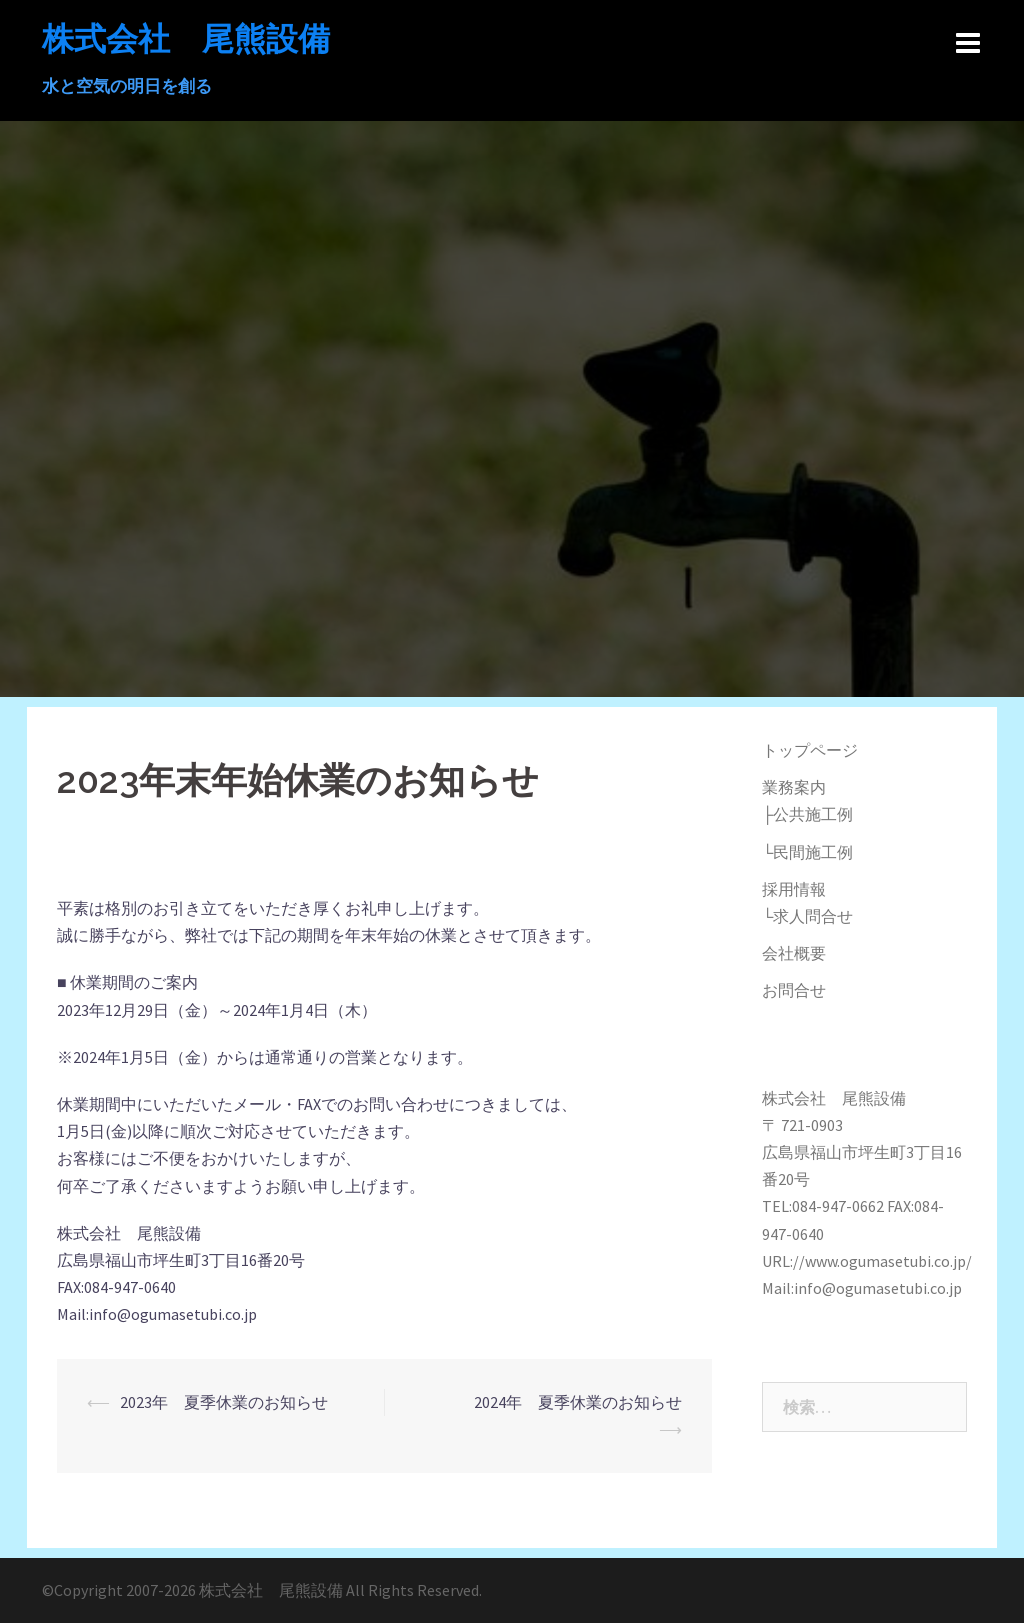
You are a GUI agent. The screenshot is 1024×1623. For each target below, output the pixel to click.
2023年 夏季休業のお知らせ (289, 1402)
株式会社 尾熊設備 (186, 38)
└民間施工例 (807, 852)
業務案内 (794, 787)
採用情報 (794, 889)
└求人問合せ (807, 916)
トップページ (810, 750)
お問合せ (794, 990)
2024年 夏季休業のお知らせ (643, 1402)
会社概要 (794, 953)
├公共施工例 (807, 814)
